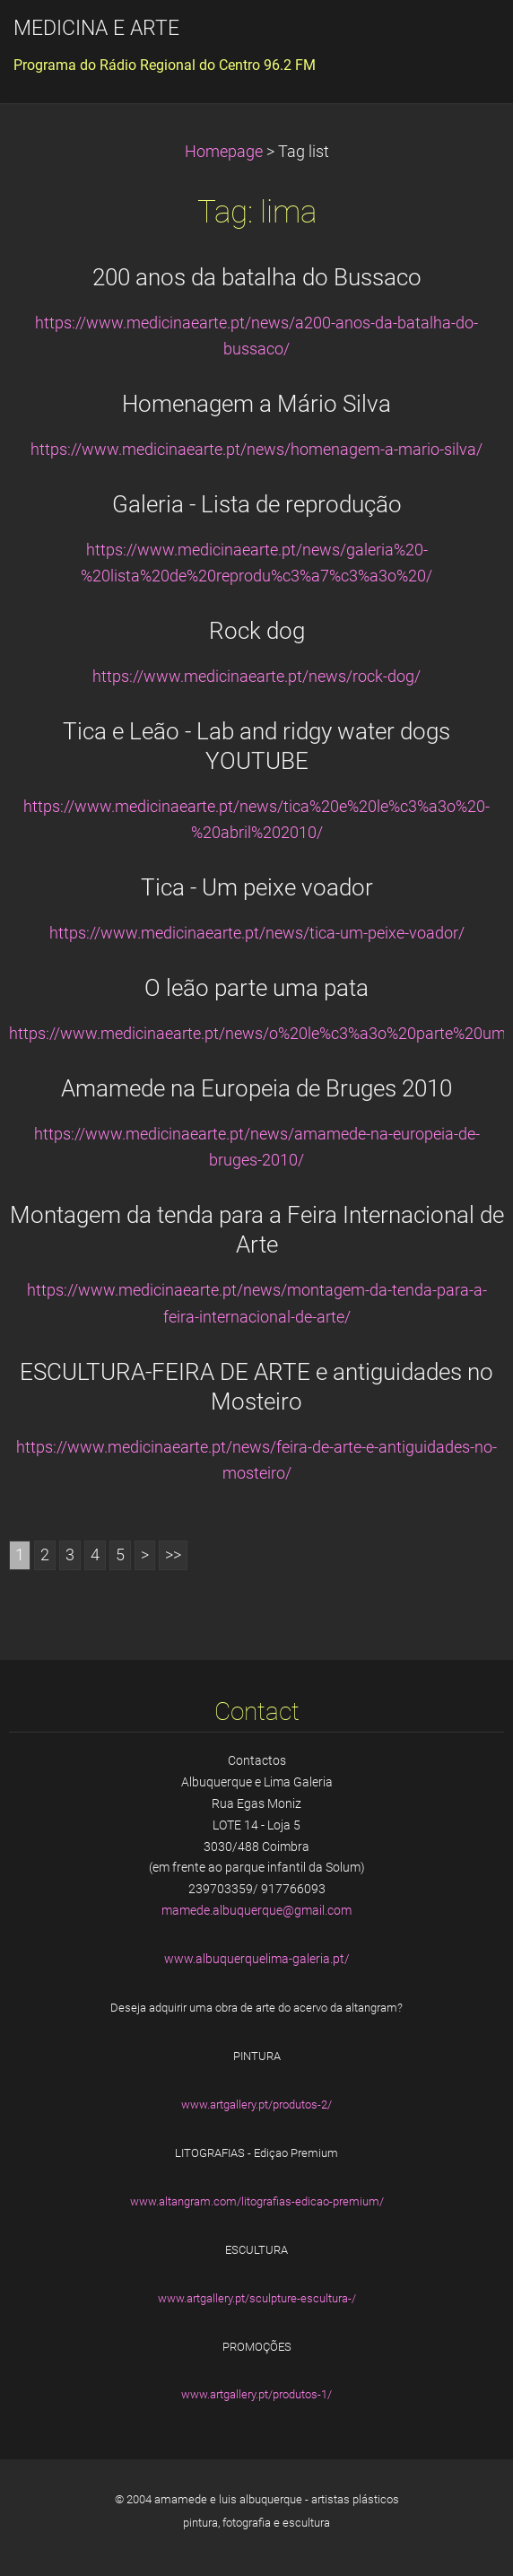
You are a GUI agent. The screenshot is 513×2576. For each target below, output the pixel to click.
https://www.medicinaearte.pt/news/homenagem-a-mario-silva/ (256, 449)
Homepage (224, 152)
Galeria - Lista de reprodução (257, 504)
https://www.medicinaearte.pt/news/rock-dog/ (256, 676)
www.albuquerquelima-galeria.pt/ (257, 1959)
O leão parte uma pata (256, 987)
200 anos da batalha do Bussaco (257, 277)
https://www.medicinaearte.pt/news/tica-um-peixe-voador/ (257, 933)
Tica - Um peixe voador (257, 887)
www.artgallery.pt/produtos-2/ (256, 2104)
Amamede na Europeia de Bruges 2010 (256, 1088)
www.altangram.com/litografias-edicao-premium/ (257, 2201)
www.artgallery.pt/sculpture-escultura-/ (257, 2298)
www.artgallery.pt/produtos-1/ (256, 2394)
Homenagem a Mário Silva (256, 403)
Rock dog (257, 630)
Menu (464, 40)
